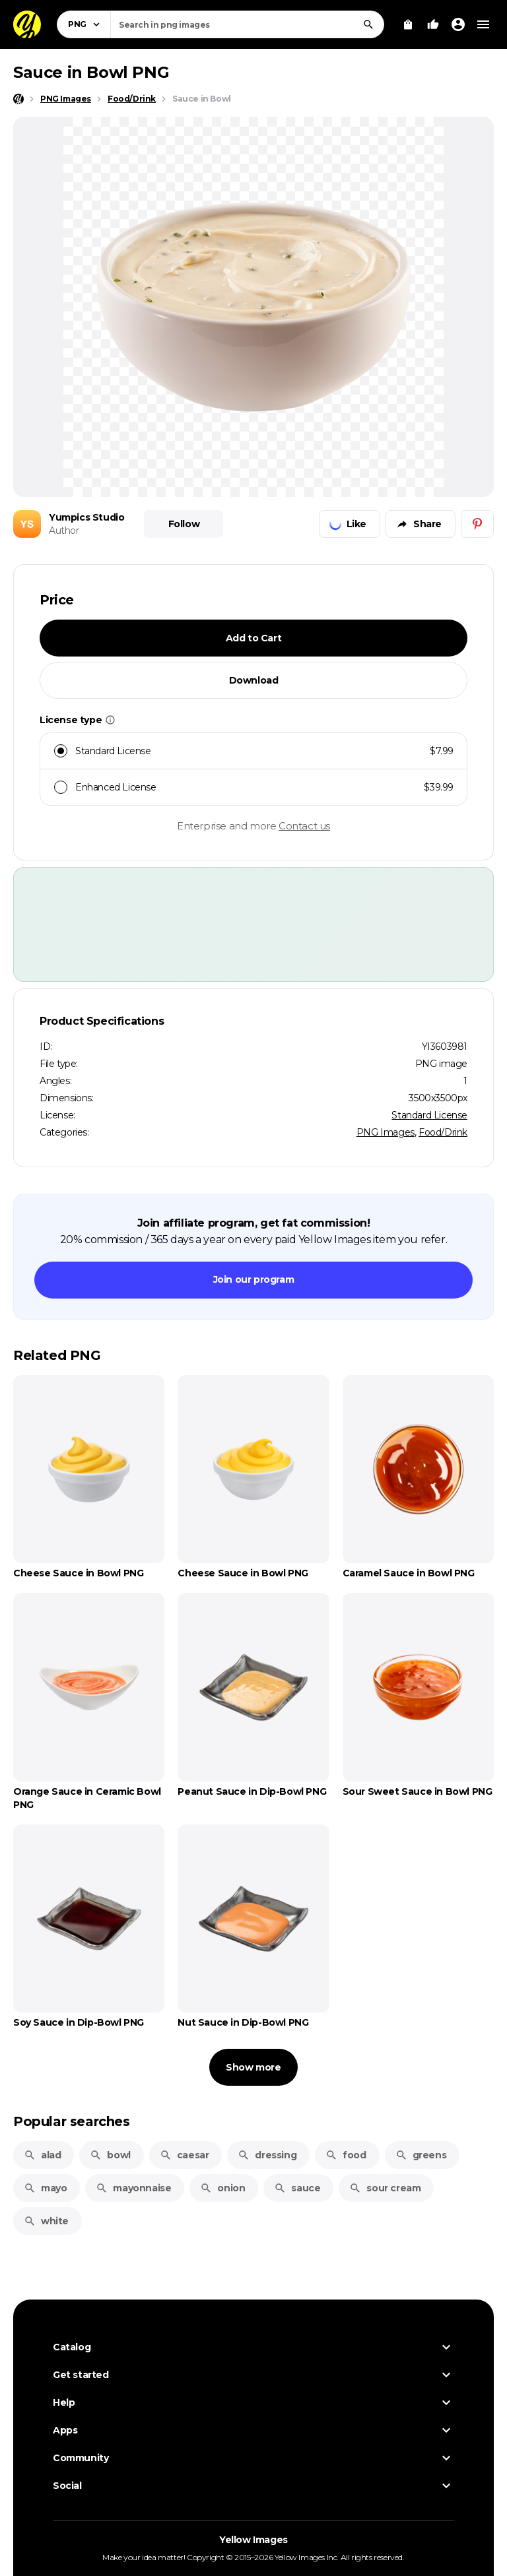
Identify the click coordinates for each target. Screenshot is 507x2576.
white (46, 2221)
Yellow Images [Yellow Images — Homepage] (253, 2540)
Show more (253, 2067)
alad (42, 2155)
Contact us (304, 826)
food (345, 2155)
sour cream (385, 2188)
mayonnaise (133, 2188)
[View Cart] (408, 24)
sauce (297, 2188)
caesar (184, 2155)
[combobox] (247, 24)
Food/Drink (443, 1132)
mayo (45, 2188)
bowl (110, 2155)
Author (64, 530)
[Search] (368, 24)
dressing (267, 2155)
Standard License (429, 1115)
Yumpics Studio (86, 517)
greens (421, 2155)
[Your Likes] (433, 24)
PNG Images (385, 1132)
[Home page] (18, 99)
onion (222, 2188)
